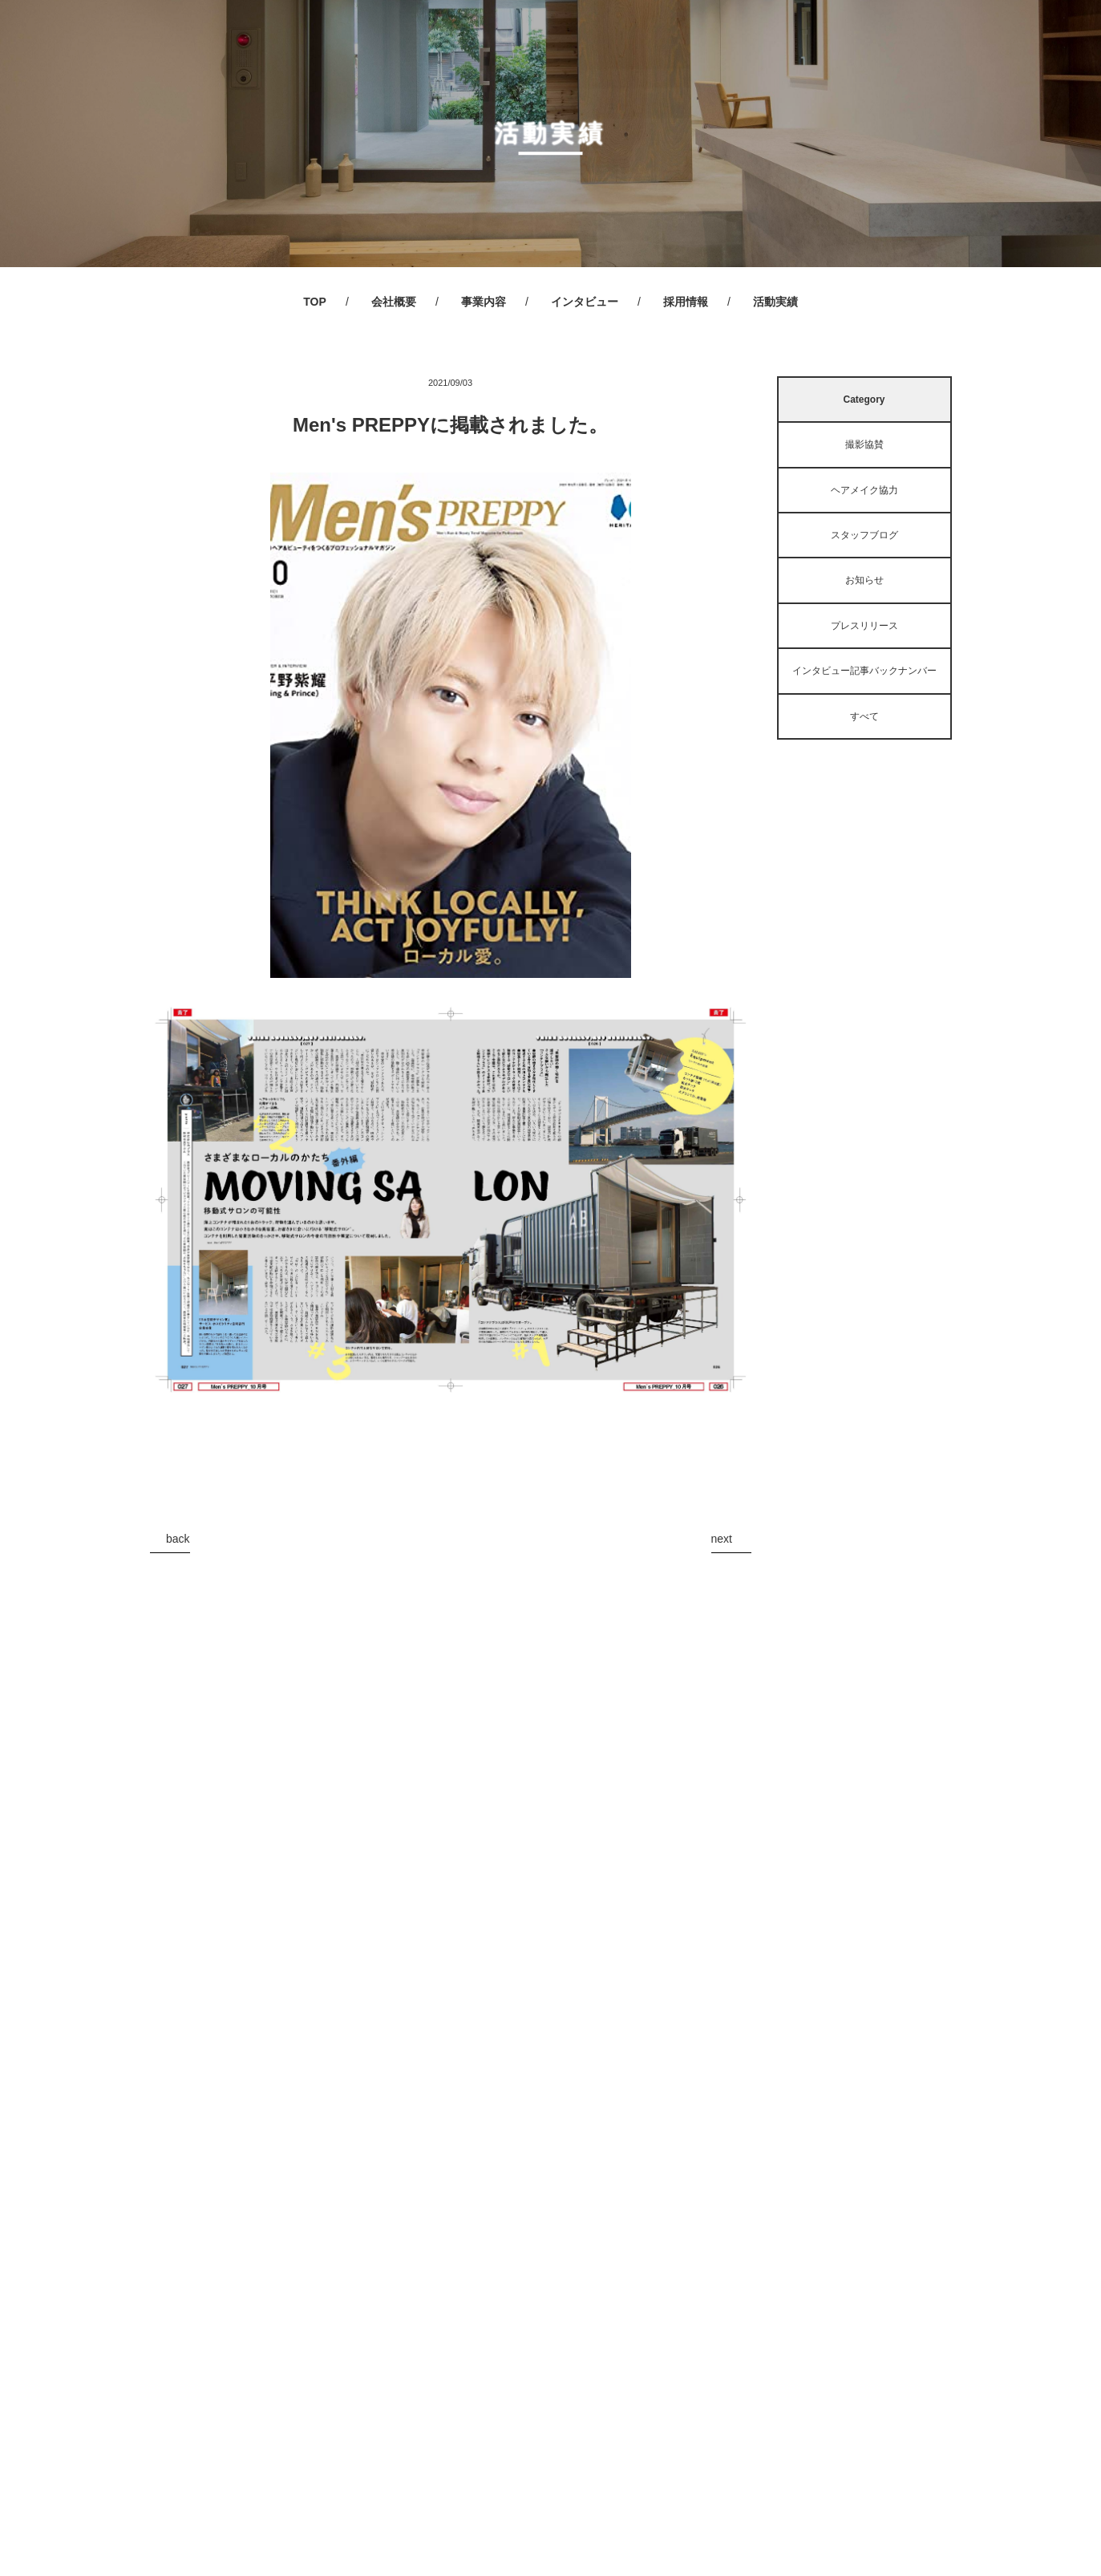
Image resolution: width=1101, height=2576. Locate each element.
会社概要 (393, 301)
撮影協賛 (864, 444)
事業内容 (483, 301)
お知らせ (864, 580)
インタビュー (584, 301)
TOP (314, 301)
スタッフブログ (864, 535)
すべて (864, 716)
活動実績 (775, 301)
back (178, 1538)
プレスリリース (864, 625)
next (721, 1538)
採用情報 (685, 301)
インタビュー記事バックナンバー (864, 670)
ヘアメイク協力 (864, 490)
